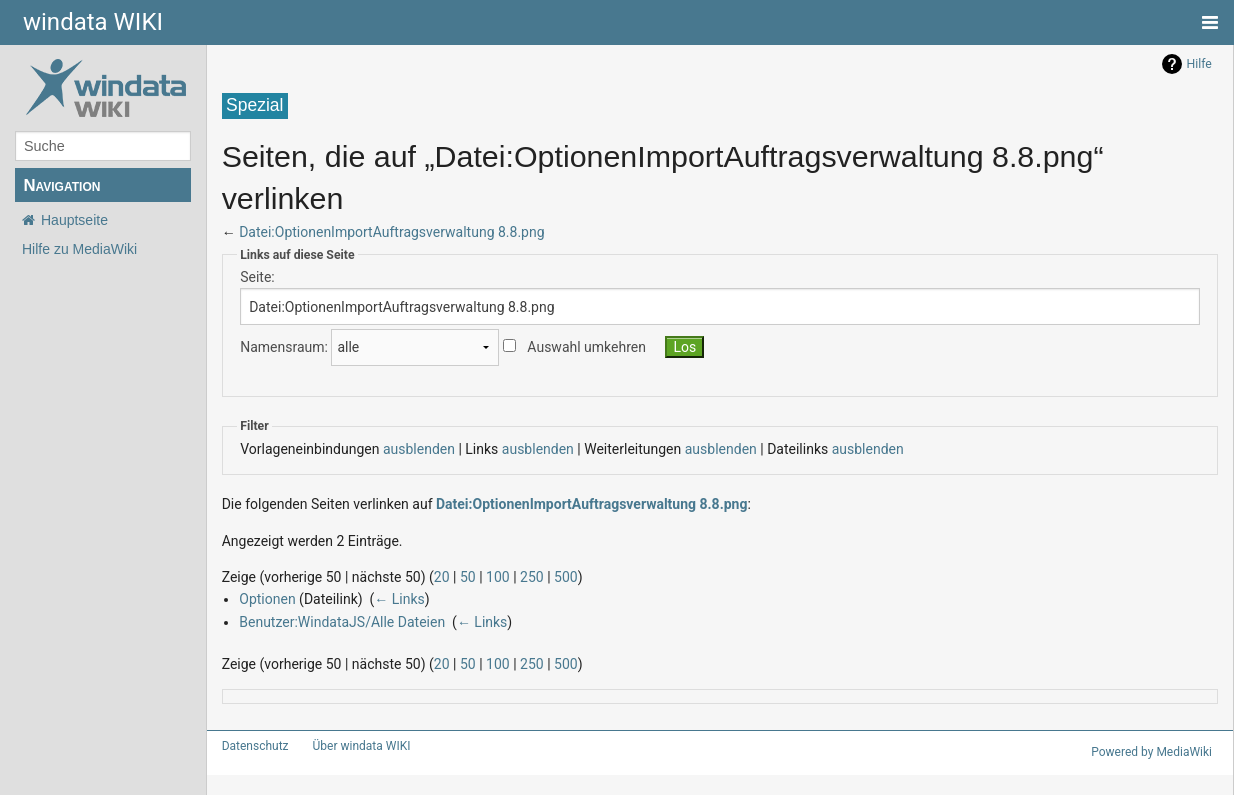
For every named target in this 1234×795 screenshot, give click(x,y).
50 (446, 576)
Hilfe (1199, 64)
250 (503, 576)
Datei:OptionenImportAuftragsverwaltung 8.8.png (380, 231)
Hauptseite (74, 220)
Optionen (265, 598)
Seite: (256, 276)
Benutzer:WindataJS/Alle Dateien (334, 621)
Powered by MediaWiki (1155, 752)
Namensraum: (279, 347)
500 (534, 576)
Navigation (61, 185)
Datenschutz (251, 746)
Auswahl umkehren (565, 347)
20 (422, 576)
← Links (392, 598)
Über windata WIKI (353, 746)
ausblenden (401, 448)
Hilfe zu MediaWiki (79, 249)
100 (473, 576)
